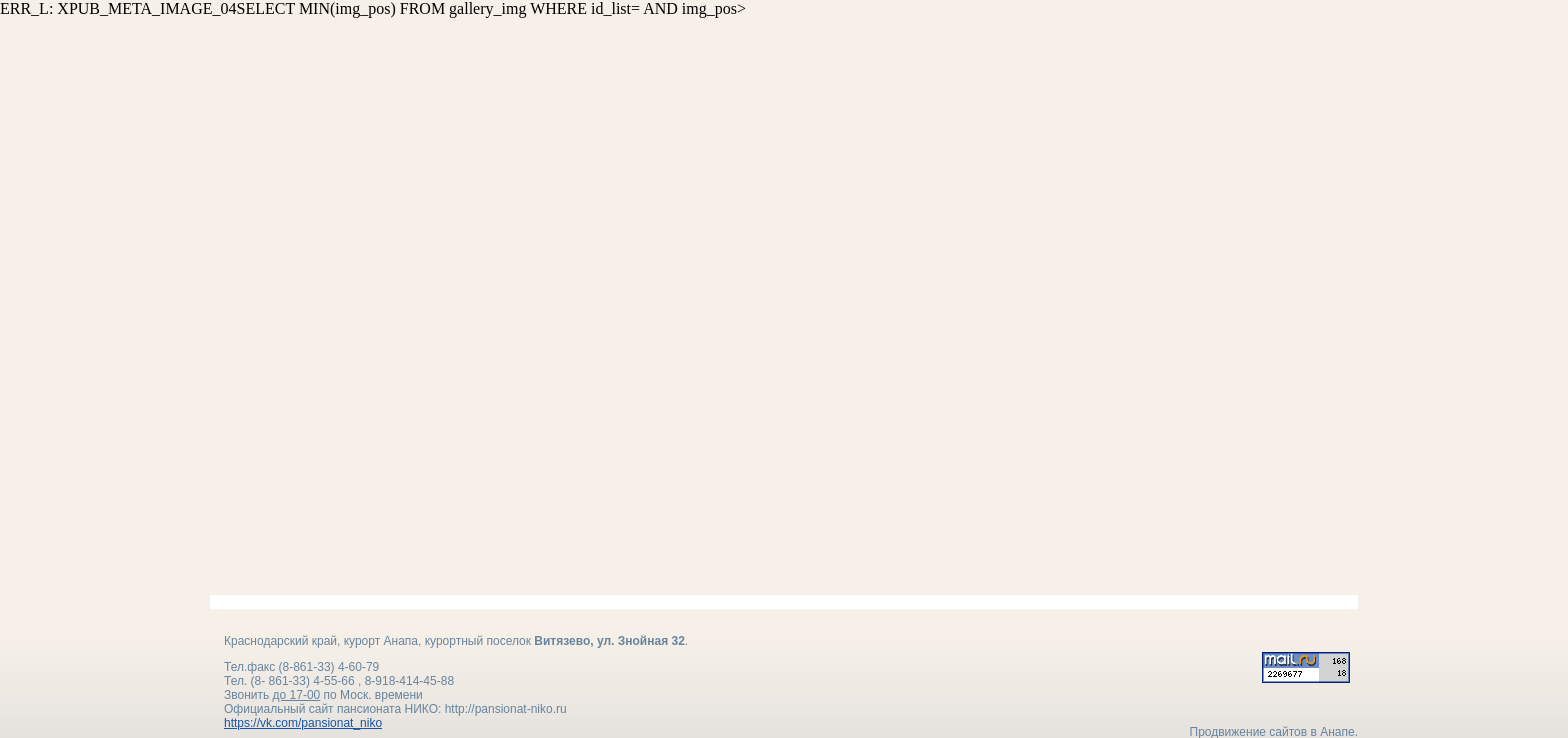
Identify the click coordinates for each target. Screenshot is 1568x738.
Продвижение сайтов (1249, 714)
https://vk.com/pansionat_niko (303, 705)
